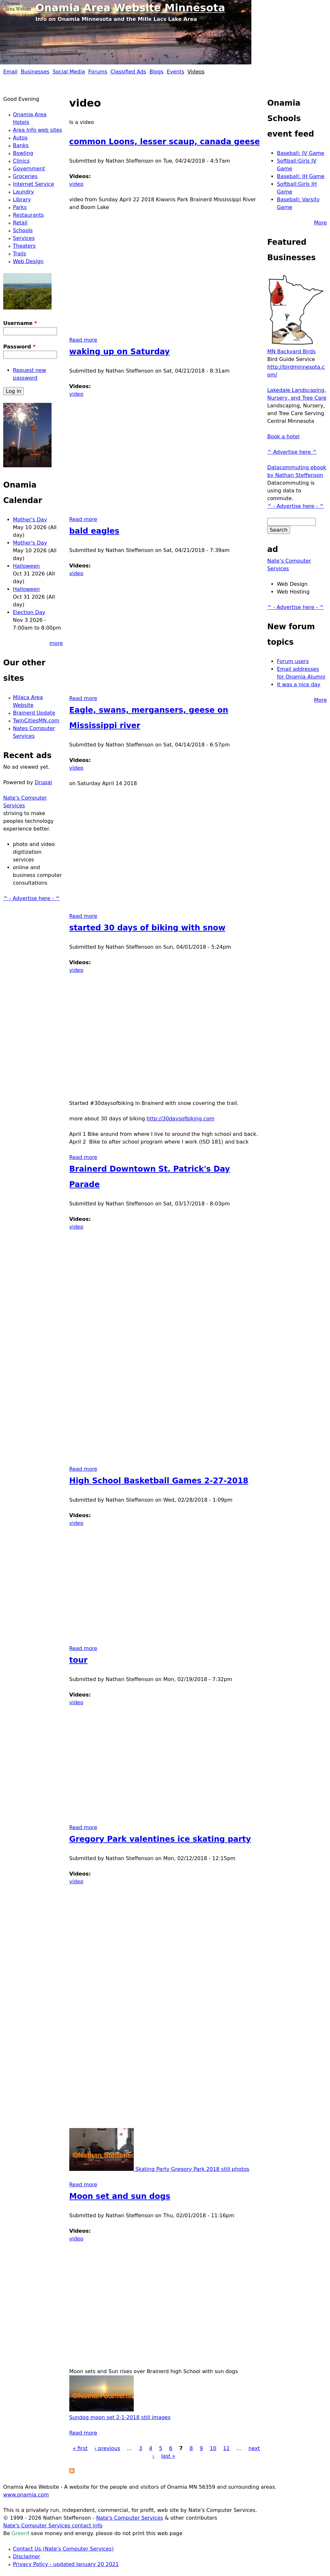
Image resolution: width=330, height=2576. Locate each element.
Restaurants (28, 215)
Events (175, 72)
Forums (97, 72)
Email (10, 72)
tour (78, 1660)
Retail (20, 223)
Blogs (157, 72)
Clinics (21, 161)
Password (19, 347)
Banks (21, 145)
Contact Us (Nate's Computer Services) (63, 2549)
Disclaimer (26, 2556)
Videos (196, 72)
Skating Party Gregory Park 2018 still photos (159, 2169)
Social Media (69, 72)
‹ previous (107, 2448)
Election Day (29, 612)
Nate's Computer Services (129, 2518)
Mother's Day (30, 520)
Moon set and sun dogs (119, 2196)
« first (80, 2448)
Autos (20, 138)
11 (226, 2448)
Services (23, 238)
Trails (19, 254)
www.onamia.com (26, 2495)
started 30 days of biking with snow (147, 927)
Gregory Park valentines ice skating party (160, 1839)
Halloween (26, 566)
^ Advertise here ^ (292, 452)
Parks (20, 207)
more (56, 643)
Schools (23, 230)
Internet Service (33, 184)
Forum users (293, 661)
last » (168, 2456)
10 (213, 2448)
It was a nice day (298, 684)
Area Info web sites (37, 130)
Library (22, 199)
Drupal (43, 782)
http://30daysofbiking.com (180, 1119)
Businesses (35, 72)
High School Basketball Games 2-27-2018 (158, 1480)
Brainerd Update (34, 713)
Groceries (25, 176)
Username (20, 323)
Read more (83, 340)
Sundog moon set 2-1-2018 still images (119, 2417)
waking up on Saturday (119, 351)
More (320, 223)
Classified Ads (128, 72)
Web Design (28, 261)
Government (29, 169)
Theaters (24, 246)
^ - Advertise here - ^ (31, 898)
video (76, 184)
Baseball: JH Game (301, 176)
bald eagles (94, 531)
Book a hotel (283, 436)
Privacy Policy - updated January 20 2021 (66, 2564)
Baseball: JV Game (300, 153)
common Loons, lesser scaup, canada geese (164, 141)
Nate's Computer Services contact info (52, 2526)
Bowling (23, 153)
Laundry (23, 192)
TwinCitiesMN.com (36, 721)
